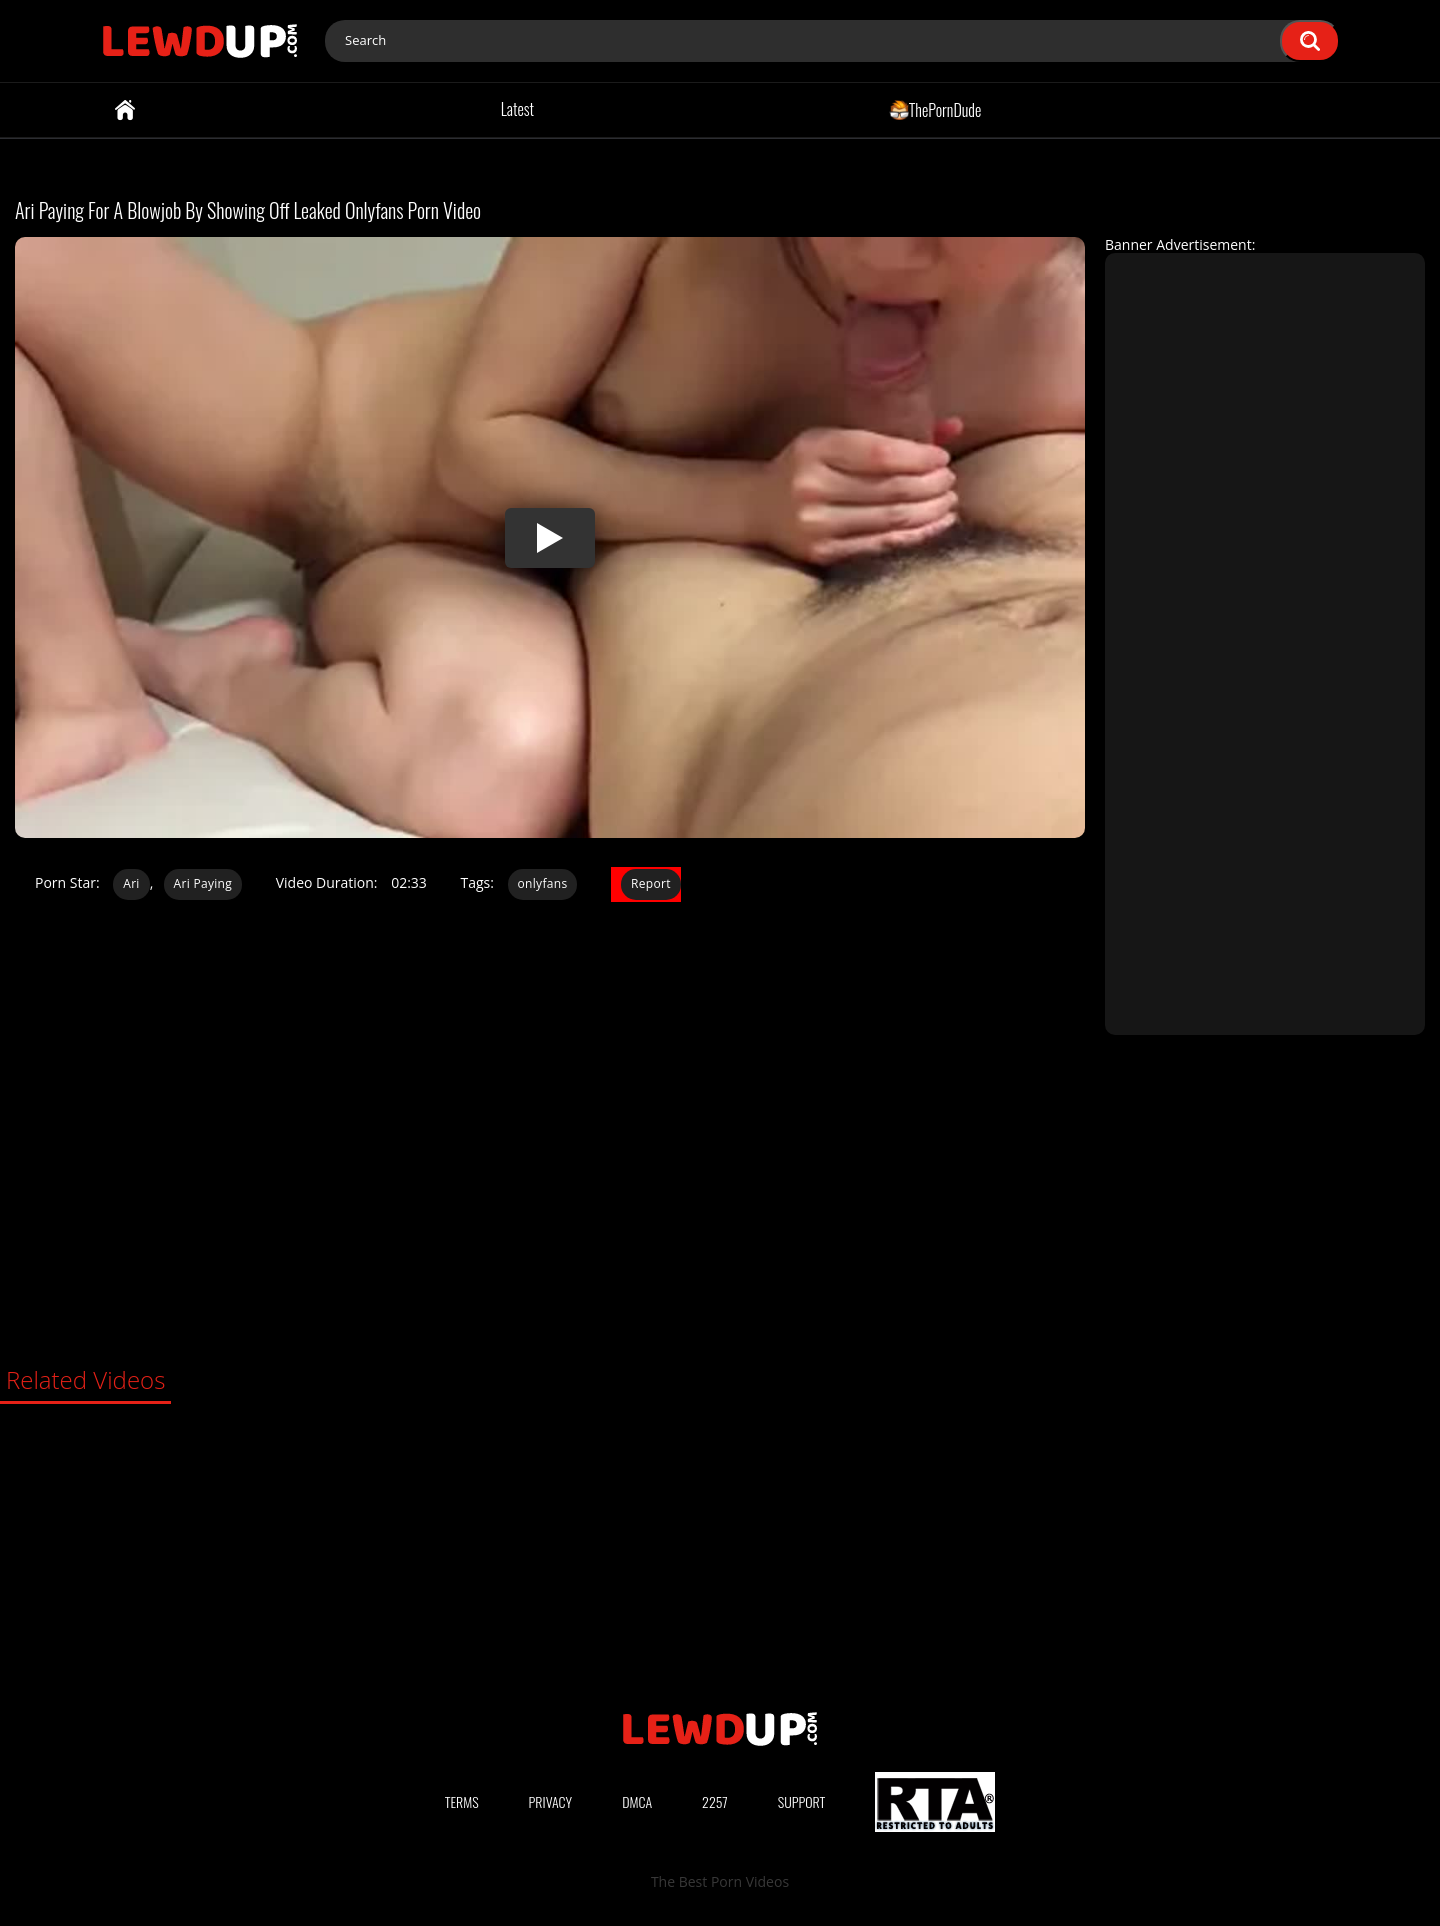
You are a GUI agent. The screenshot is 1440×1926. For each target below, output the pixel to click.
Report (651, 883)
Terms (462, 1801)
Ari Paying (203, 883)
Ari (131, 883)
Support (802, 1801)
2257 (715, 1801)
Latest (517, 109)
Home (125, 110)
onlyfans (543, 883)
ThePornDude (935, 109)
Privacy (551, 1801)
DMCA (637, 1801)
